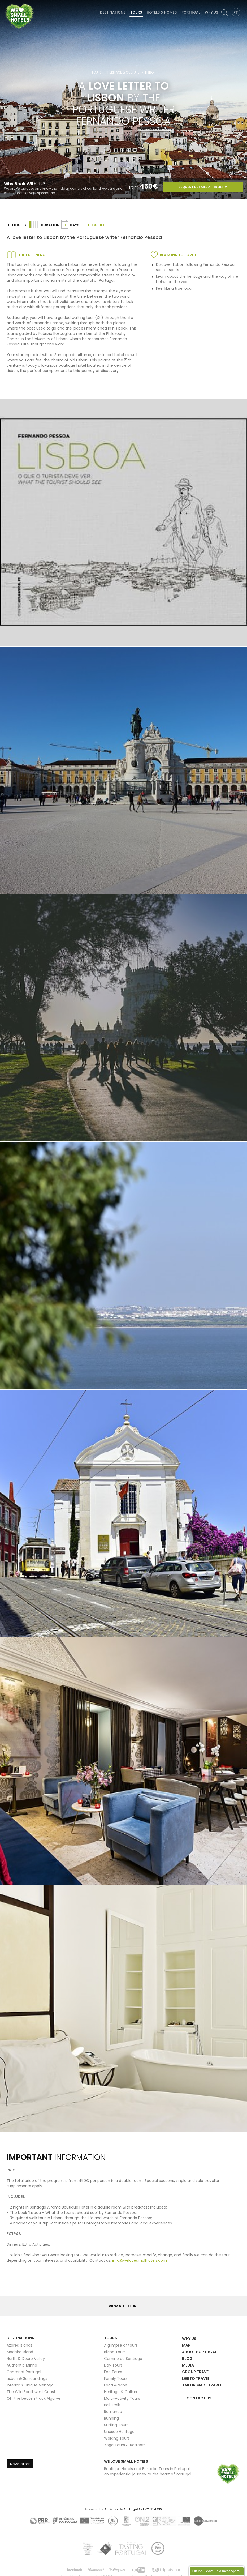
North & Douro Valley (26, 2358)
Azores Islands (19, 2345)
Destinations (112, 12)
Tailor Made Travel (202, 2385)
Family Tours (115, 2378)
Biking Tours (115, 2352)
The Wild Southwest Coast (31, 2391)
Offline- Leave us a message (214, 2571)
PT (235, 12)
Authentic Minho (22, 2365)
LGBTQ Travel (196, 2378)
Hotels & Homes (162, 12)
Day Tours (113, 2365)
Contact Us (199, 2398)
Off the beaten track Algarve (33, 2398)
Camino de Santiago (123, 2358)
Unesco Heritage (119, 2431)
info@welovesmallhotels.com (139, 2260)
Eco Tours (113, 2371)
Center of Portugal (24, 2371)
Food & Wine (115, 2385)
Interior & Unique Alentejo (30, 2385)
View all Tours (124, 2306)
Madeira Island (20, 2352)
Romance (113, 2411)
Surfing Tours (116, 2425)
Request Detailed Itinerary (203, 187)
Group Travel (196, 2371)
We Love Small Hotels (5, 2)
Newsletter (20, 2464)
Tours (136, 12)
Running (111, 2418)
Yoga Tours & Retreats (125, 2444)
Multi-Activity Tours (122, 2398)
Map (186, 2345)
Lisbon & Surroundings (27, 2378)
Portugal (190, 12)
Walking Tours (117, 2438)
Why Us (211, 12)
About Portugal (199, 2352)
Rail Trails (112, 2405)
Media (188, 2365)
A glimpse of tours (121, 2345)
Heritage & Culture (123, 72)
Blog (187, 2358)
